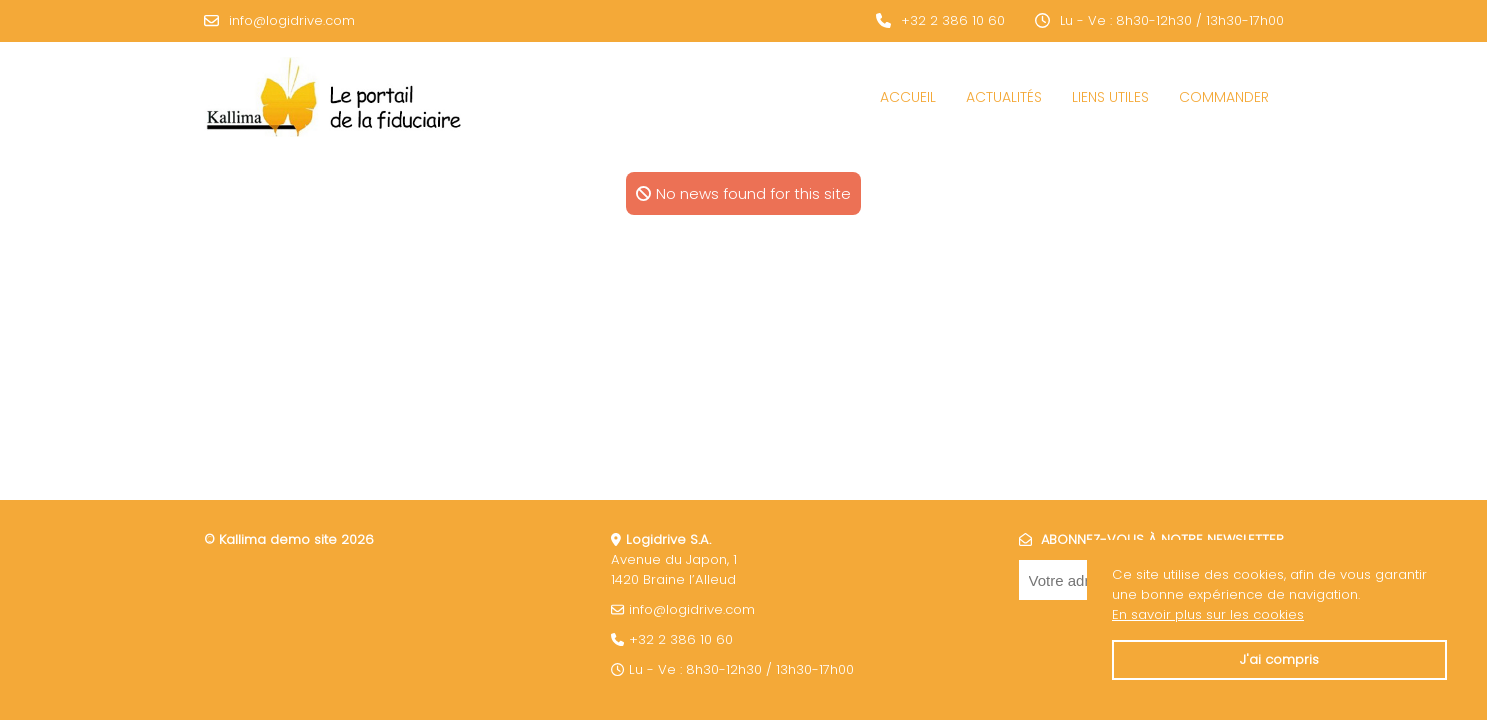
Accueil (908, 97)
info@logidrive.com (292, 20)
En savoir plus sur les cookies (1208, 614)
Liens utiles (1110, 97)
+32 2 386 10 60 (953, 20)
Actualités (1004, 97)
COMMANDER (1224, 97)
